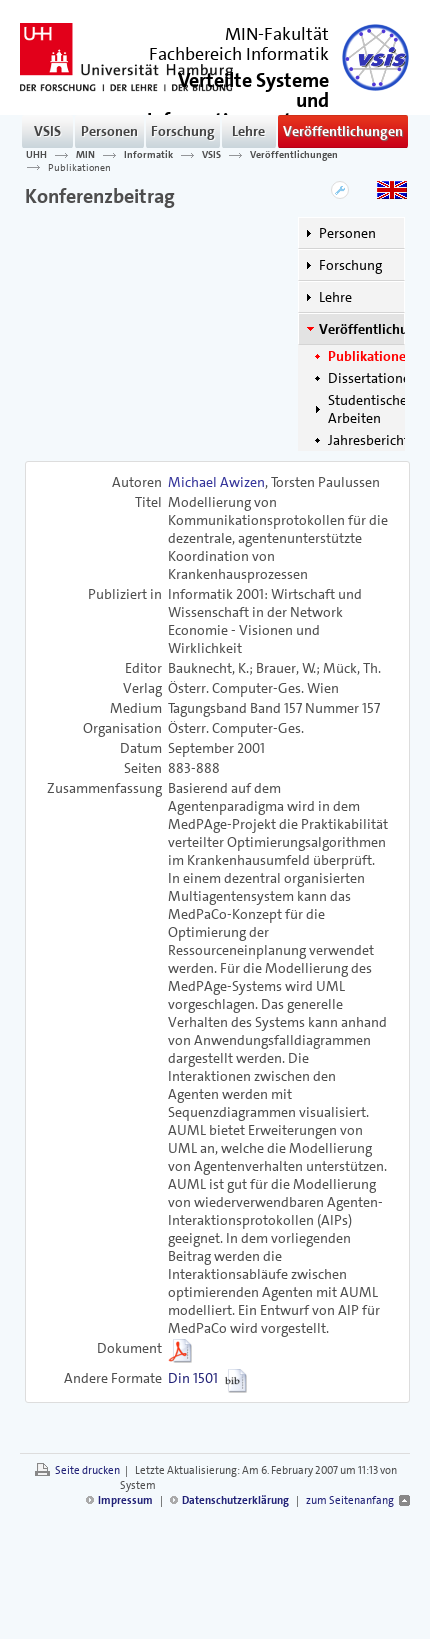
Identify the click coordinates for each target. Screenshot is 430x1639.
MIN (85, 155)
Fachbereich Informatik (239, 54)
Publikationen (79, 167)
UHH (36, 155)
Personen (109, 131)
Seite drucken (87, 1470)
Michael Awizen (216, 482)
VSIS (47, 131)
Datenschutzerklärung (235, 1500)
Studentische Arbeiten (367, 409)
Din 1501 (193, 1378)
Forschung (183, 131)
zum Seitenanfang (350, 1500)
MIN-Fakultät (277, 34)
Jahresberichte (372, 440)
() (238, 108)
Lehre (248, 131)
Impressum (125, 1500)
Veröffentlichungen (343, 131)
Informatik (148, 155)
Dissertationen (373, 378)
